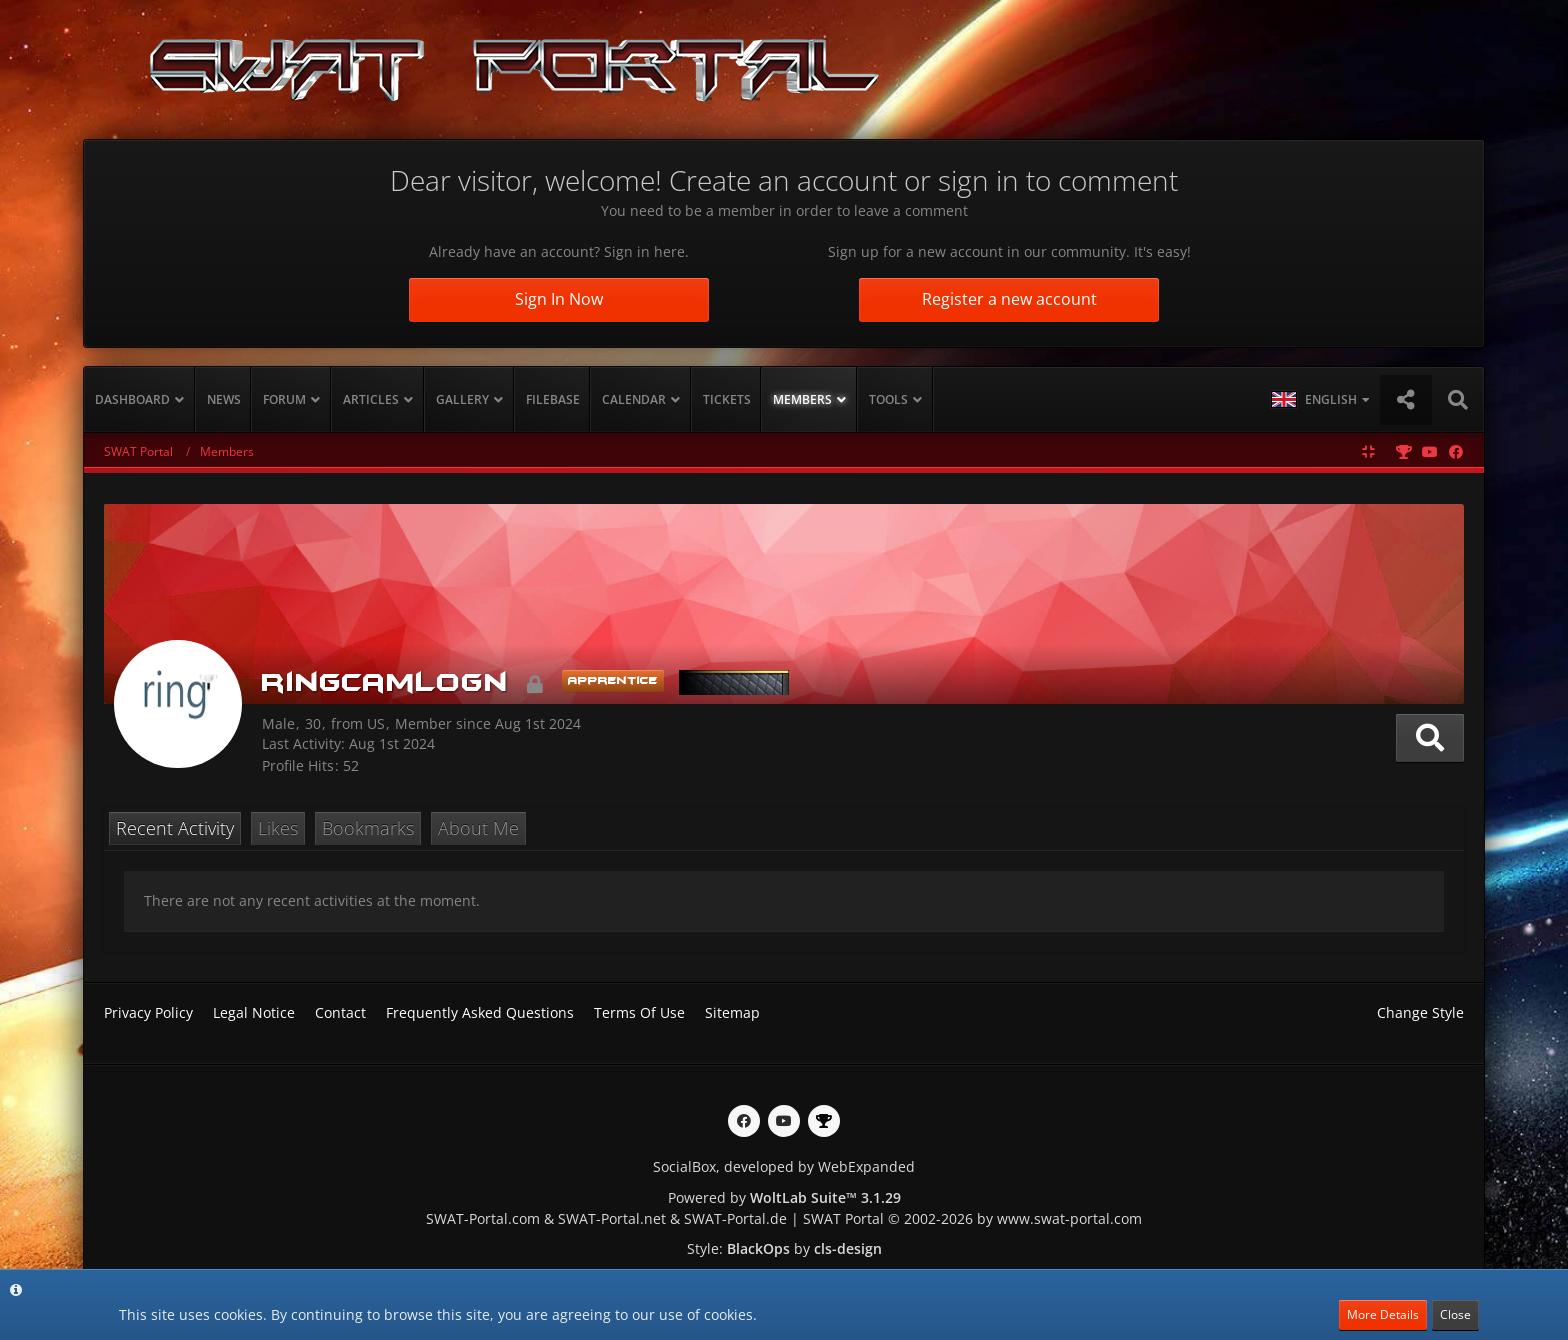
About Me (478, 828)
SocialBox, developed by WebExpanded (784, 1166)
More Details (1383, 1314)
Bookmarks (368, 828)
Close (1455, 1314)
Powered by (784, 1197)
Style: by (784, 1248)
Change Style (1420, 1012)
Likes (278, 828)
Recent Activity (175, 828)
